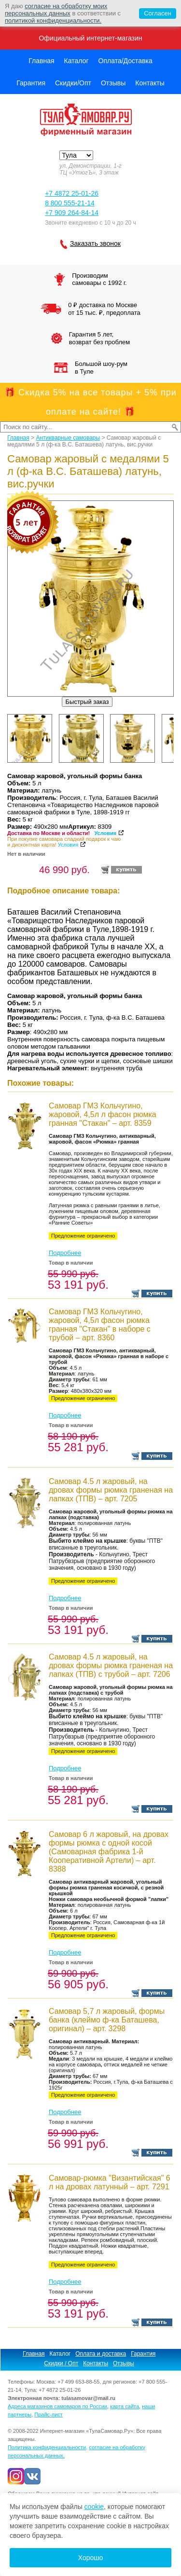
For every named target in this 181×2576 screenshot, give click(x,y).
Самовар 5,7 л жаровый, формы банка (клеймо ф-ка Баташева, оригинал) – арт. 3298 (107, 2020)
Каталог (76, 61)
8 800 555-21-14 (70, 203)
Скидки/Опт (73, 83)
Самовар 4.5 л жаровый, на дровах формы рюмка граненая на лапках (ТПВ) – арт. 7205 (111, 1490)
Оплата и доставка (100, 2353)
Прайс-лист (48, 2414)
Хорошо (90, 2558)
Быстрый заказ (87, 701)
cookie (94, 2506)
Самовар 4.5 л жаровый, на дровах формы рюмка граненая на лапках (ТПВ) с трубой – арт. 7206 (111, 1665)
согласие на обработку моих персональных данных (56, 9)
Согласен (155, 13)
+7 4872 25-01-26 (71, 193)
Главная (41, 61)
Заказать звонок (95, 243)
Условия (105, 833)
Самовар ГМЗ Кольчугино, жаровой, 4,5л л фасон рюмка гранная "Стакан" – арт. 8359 (102, 1114)
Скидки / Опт (61, 2363)
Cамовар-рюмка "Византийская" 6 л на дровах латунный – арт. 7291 (109, 2182)
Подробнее (65, 1252)
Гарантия (30, 83)
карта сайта (124, 2406)
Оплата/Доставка (125, 61)
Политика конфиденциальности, (47, 2447)
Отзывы (113, 83)
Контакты (149, 83)
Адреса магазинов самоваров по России (57, 2406)
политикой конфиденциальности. (53, 20)
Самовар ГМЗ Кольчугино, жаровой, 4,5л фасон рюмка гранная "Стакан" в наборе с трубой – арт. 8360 (100, 1325)
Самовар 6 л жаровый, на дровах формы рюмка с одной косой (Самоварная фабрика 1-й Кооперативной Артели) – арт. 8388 (108, 1851)
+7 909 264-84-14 (71, 212)
